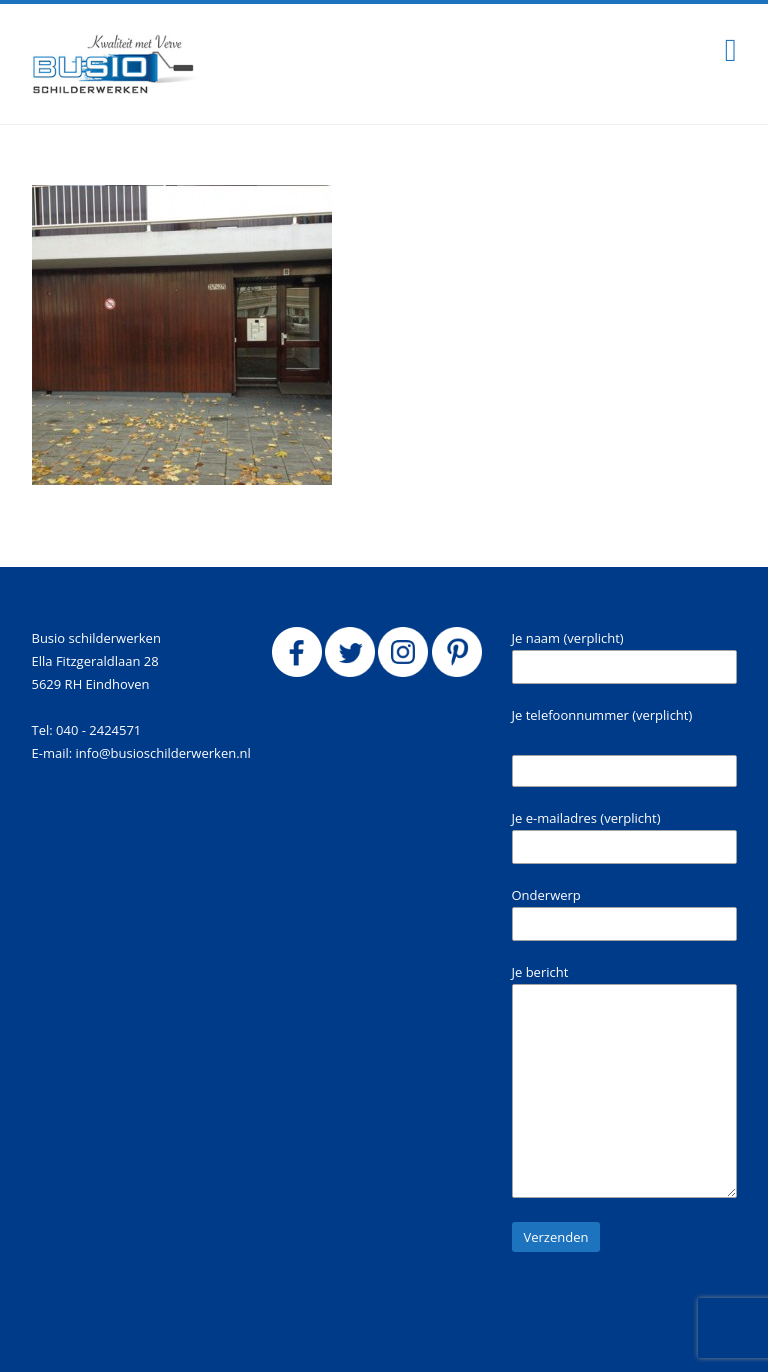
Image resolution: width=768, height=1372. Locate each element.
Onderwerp (624, 913)
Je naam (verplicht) (624, 656)
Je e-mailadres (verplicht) (624, 836)
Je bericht (624, 1080)
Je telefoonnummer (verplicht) (602, 715)
